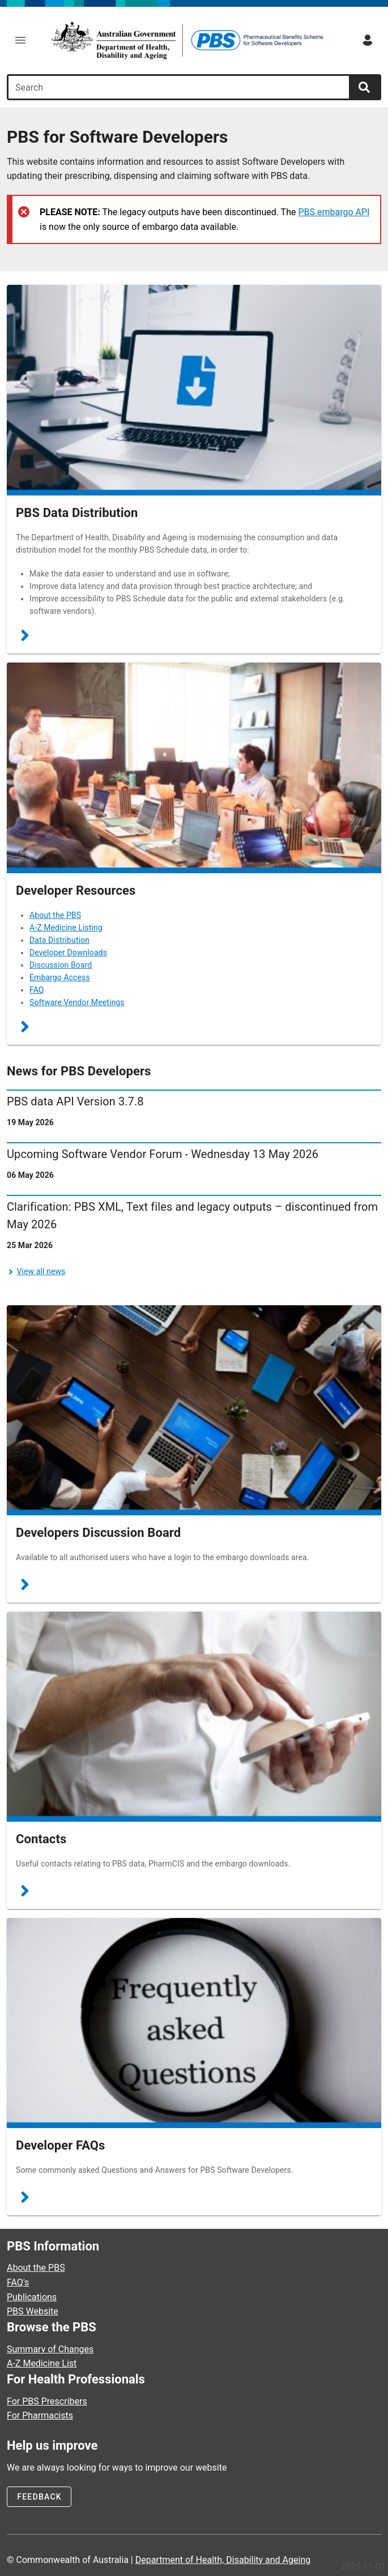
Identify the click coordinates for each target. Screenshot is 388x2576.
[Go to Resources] (194, 768)
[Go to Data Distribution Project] (194, 390)
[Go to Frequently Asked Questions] (194, 2023)
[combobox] (179, 87)
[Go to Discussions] (194, 1410)
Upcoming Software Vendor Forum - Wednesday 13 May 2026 (162, 1154)
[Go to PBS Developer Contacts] (194, 1717)
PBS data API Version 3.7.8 (75, 1101)
